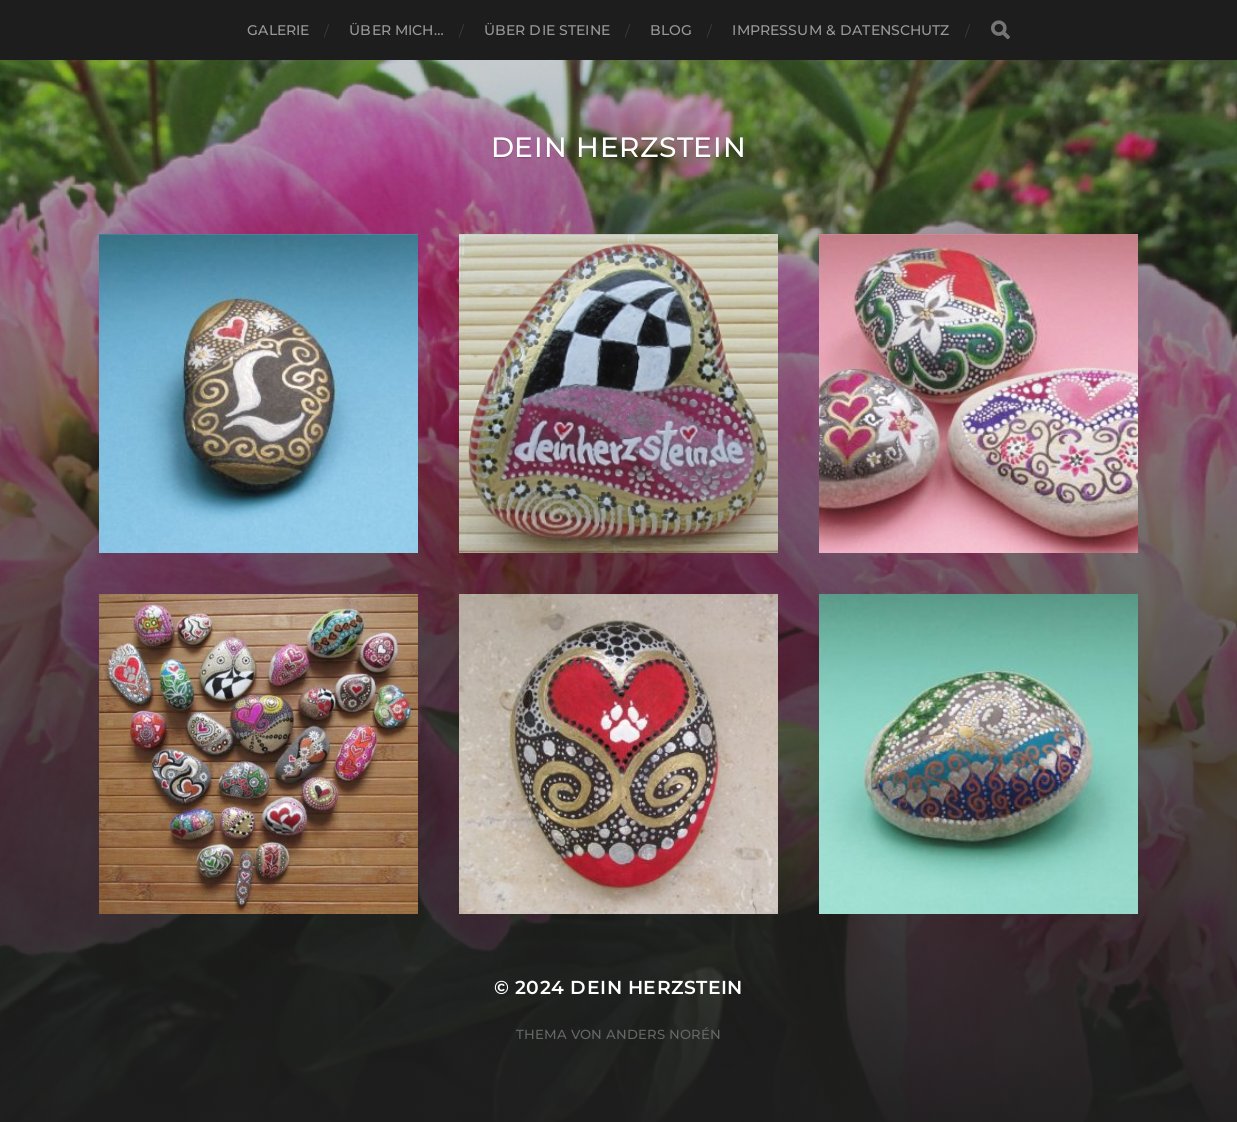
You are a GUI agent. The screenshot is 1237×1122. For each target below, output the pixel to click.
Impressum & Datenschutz (840, 30)
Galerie (278, 30)
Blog (671, 30)
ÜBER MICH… (396, 30)
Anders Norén (663, 1034)
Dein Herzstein (619, 147)
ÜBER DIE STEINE (547, 30)
